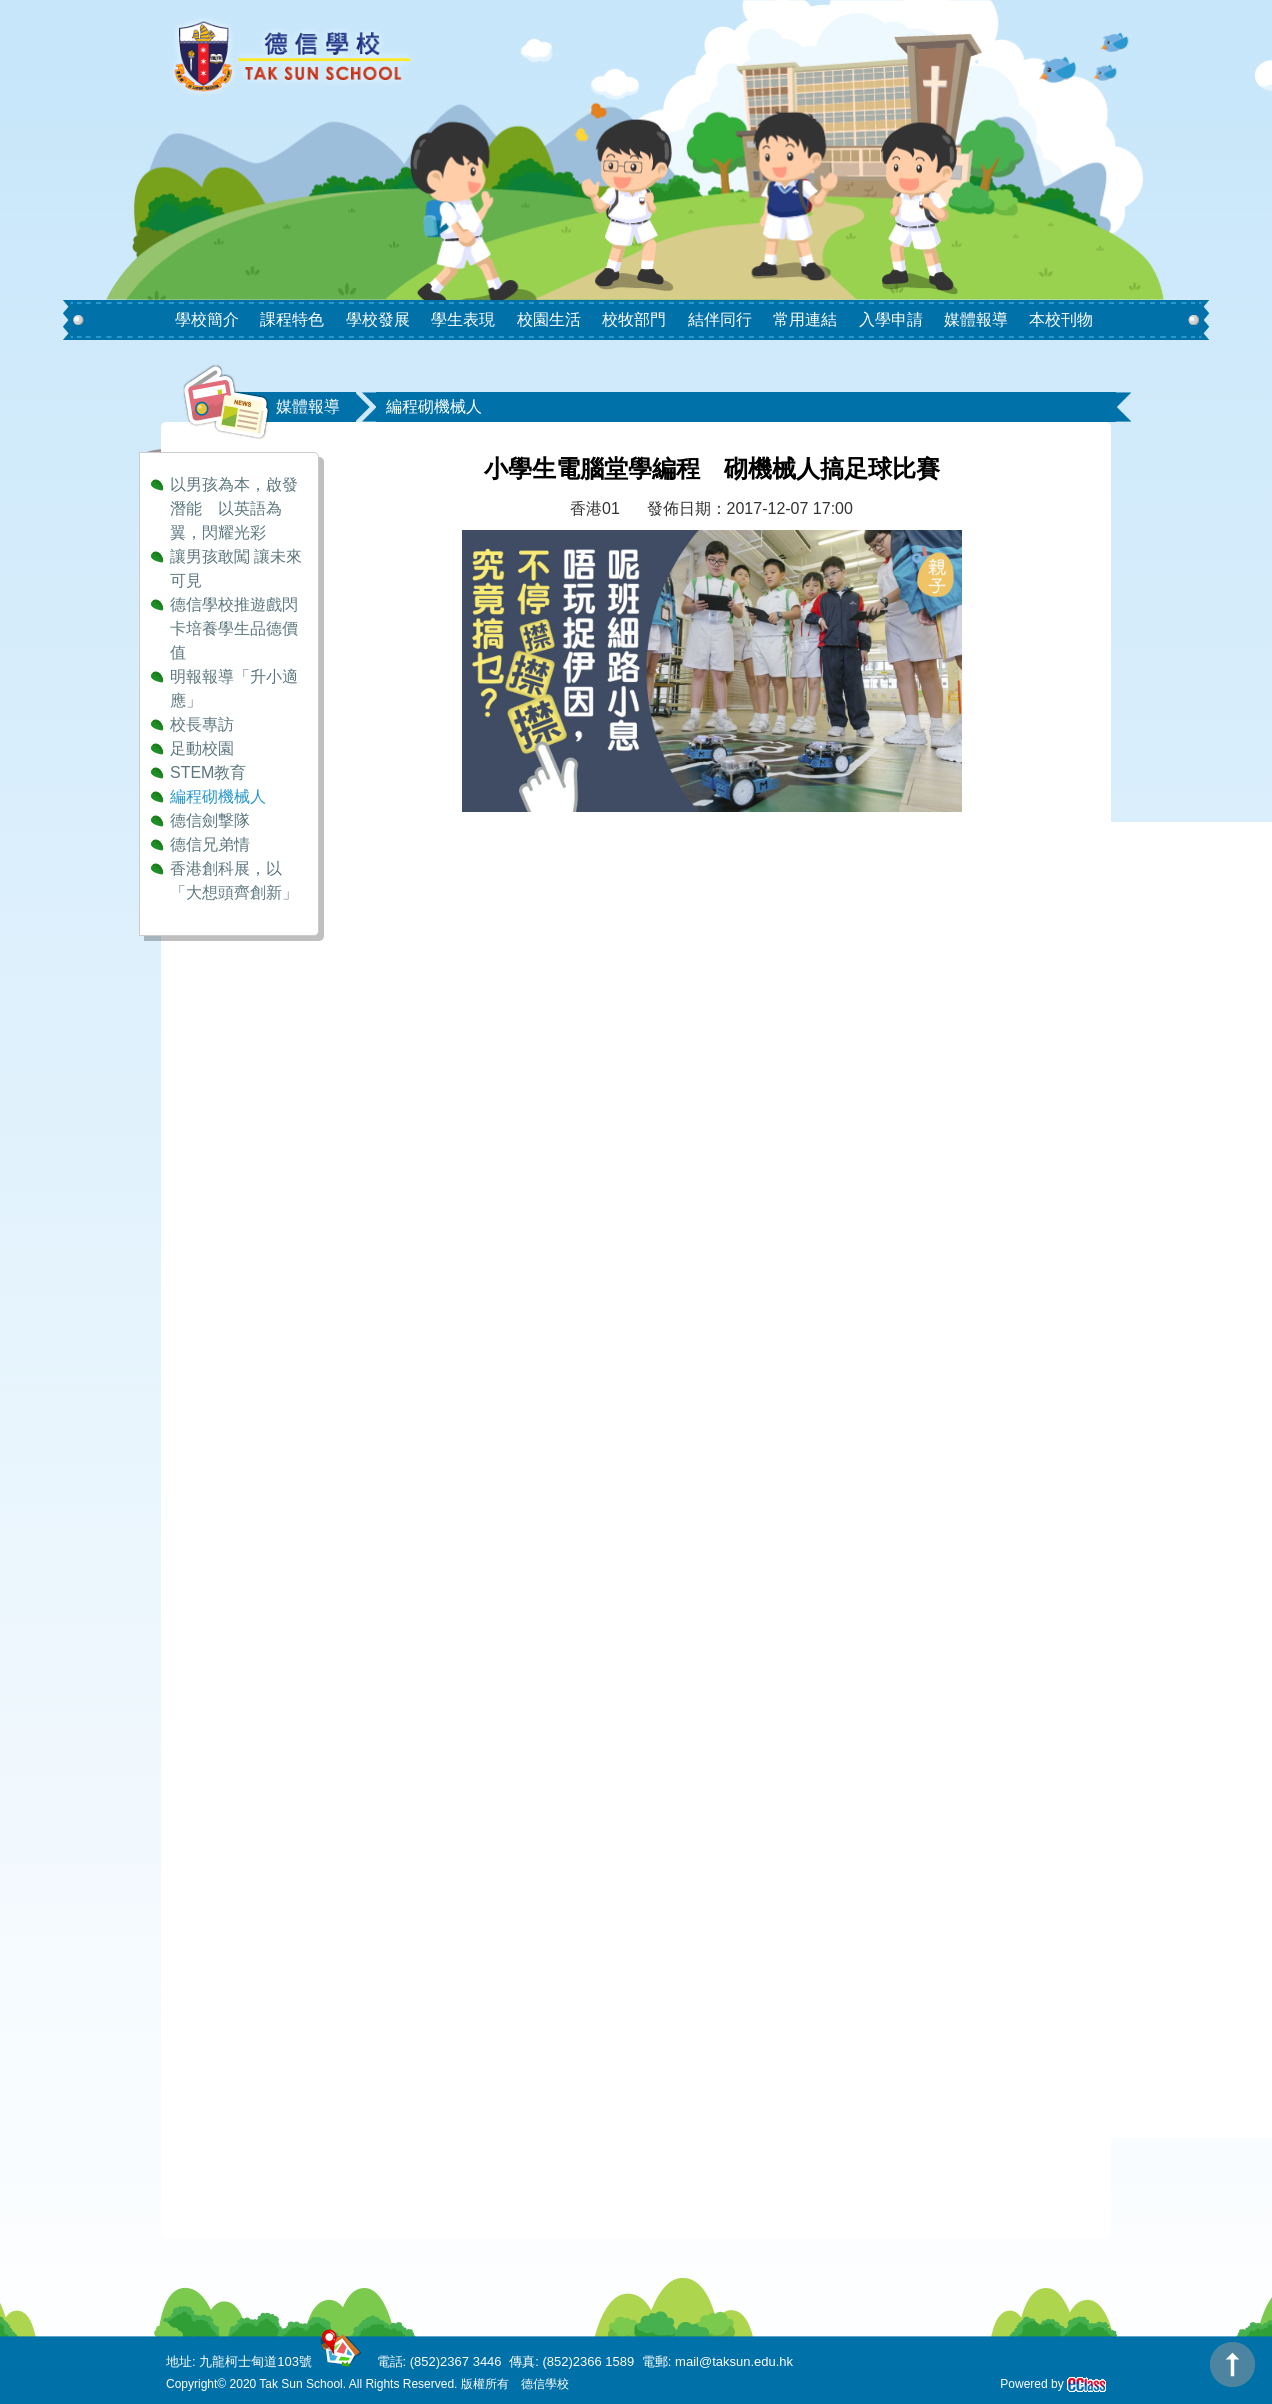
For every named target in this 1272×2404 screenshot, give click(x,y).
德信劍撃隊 (210, 820)
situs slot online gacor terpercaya (496, 1913)
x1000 (401, 1661)
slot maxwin (421, 1433)
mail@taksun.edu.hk (734, 2361)
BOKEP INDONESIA (452, 1113)
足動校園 (202, 748)
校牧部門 (634, 319)
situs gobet (417, 1730)
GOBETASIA (424, 976)
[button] (242, 303)
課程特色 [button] (292, 319)
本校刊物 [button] (1061, 319)
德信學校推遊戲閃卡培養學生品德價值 (234, 628)
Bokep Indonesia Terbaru (468, 885)
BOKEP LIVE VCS (444, 1136)
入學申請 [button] (891, 319)
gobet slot (413, 1798)
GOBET (407, 999)
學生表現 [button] (463, 319)
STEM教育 (208, 772)
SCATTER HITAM (442, 1387)
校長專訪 (202, 724)
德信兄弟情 (210, 844)
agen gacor (419, 1159)
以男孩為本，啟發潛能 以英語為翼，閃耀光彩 (234, 508)
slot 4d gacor (425, 1227)
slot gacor (413, 1524)
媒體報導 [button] (976, 319)
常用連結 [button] (805, 319)
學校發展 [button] (378, 319)
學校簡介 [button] (207, 319)
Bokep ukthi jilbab (441, 930)
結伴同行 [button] (720, 319)
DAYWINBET (426, 953)
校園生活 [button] (549, 319)
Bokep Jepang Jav (445, 907)
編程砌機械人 (218, 796)
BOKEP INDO (428, 1090)
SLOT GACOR (431, 1067)
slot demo (413, 2050)
